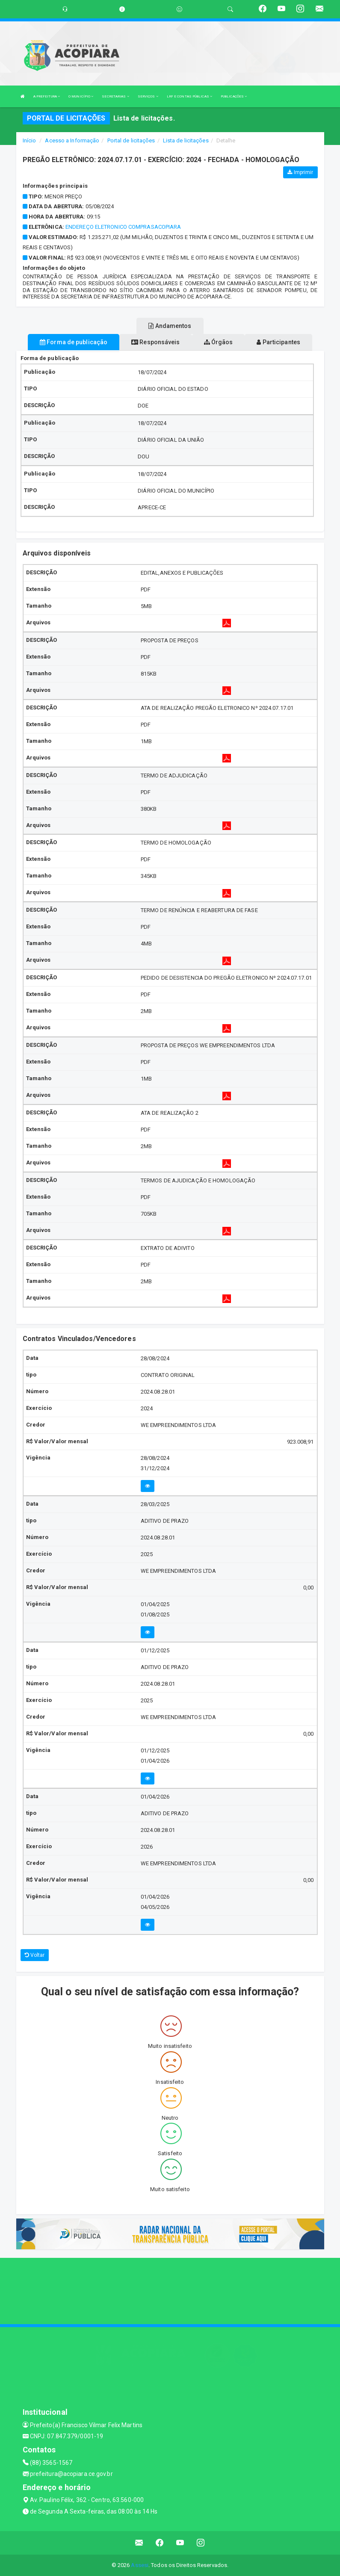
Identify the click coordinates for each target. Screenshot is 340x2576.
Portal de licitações (131, 140)
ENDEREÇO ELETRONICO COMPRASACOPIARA (123, 227)
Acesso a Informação (72, 140)
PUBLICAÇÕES (234, 96)
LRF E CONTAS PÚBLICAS (189, 96)
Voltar (35, 1955)
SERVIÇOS (148, 96)
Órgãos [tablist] (218, 342)
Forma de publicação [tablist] (73, 342)
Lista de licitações (186, 140)
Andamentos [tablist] (169, 325)
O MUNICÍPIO (80, 96)
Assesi (139, 2565)
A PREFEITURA (46, 96)
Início (29, 140)
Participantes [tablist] (278, 342)
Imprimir (300, 172)
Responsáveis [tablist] (155, 342)
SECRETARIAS (115, 96)
